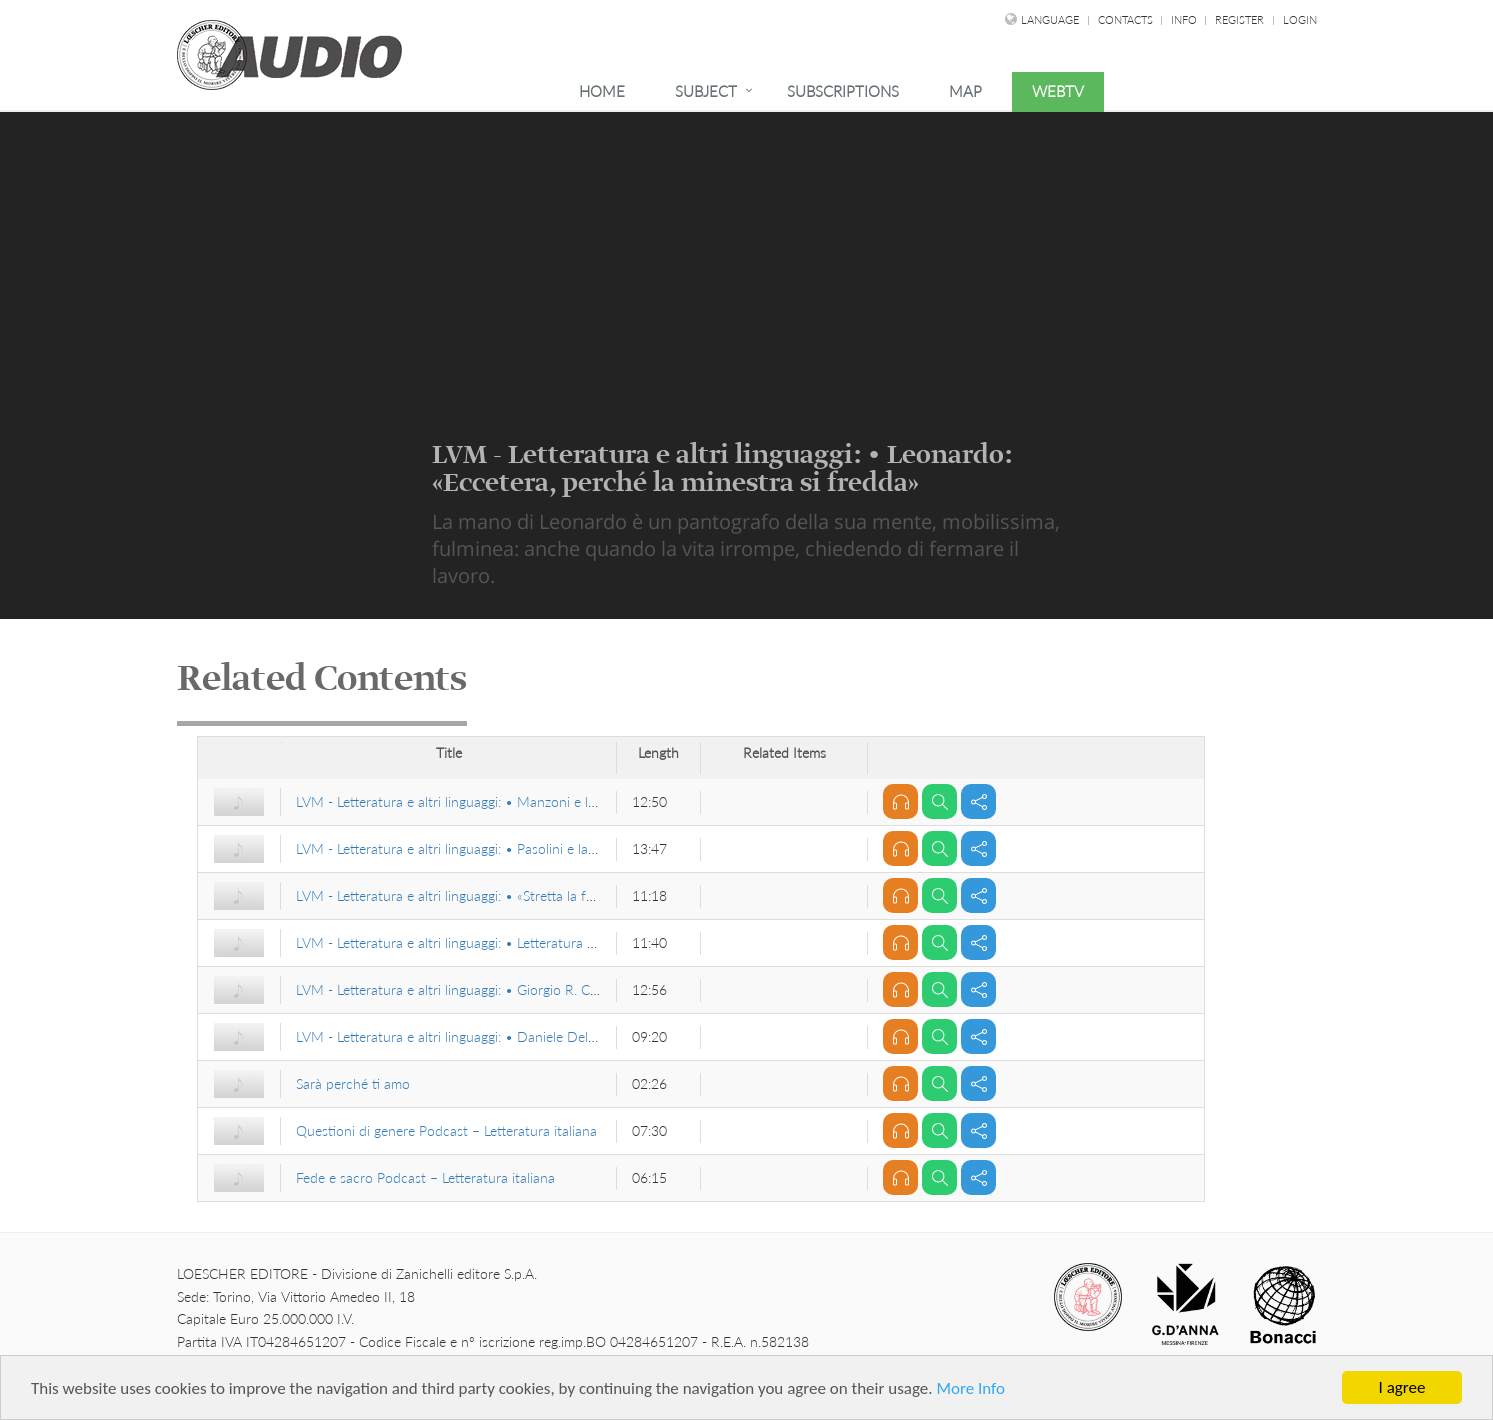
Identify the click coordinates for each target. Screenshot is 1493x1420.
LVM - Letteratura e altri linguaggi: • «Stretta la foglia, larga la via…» (498, 895)
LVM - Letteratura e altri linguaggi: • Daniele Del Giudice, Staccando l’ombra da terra (553, 1036)
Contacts (1127, 19)
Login (1300, 19)
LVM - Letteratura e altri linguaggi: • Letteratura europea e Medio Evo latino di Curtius (557, 942)
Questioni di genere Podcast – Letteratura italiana (446, 1130)
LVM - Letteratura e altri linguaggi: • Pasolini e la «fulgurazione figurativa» (518, 848)
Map (965, 91)
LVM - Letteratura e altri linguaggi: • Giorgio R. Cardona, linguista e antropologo (538, 989)
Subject (706, 91)
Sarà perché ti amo (353, 1083)
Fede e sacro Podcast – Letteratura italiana (425, 1177)
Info (1185, 19)
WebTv (1058, 91)
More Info (970, 1388)
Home (602, 91)
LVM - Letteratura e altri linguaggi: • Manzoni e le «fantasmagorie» (496, 801)
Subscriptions (843, 91)
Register (1239, 19)
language (1050, 19)
